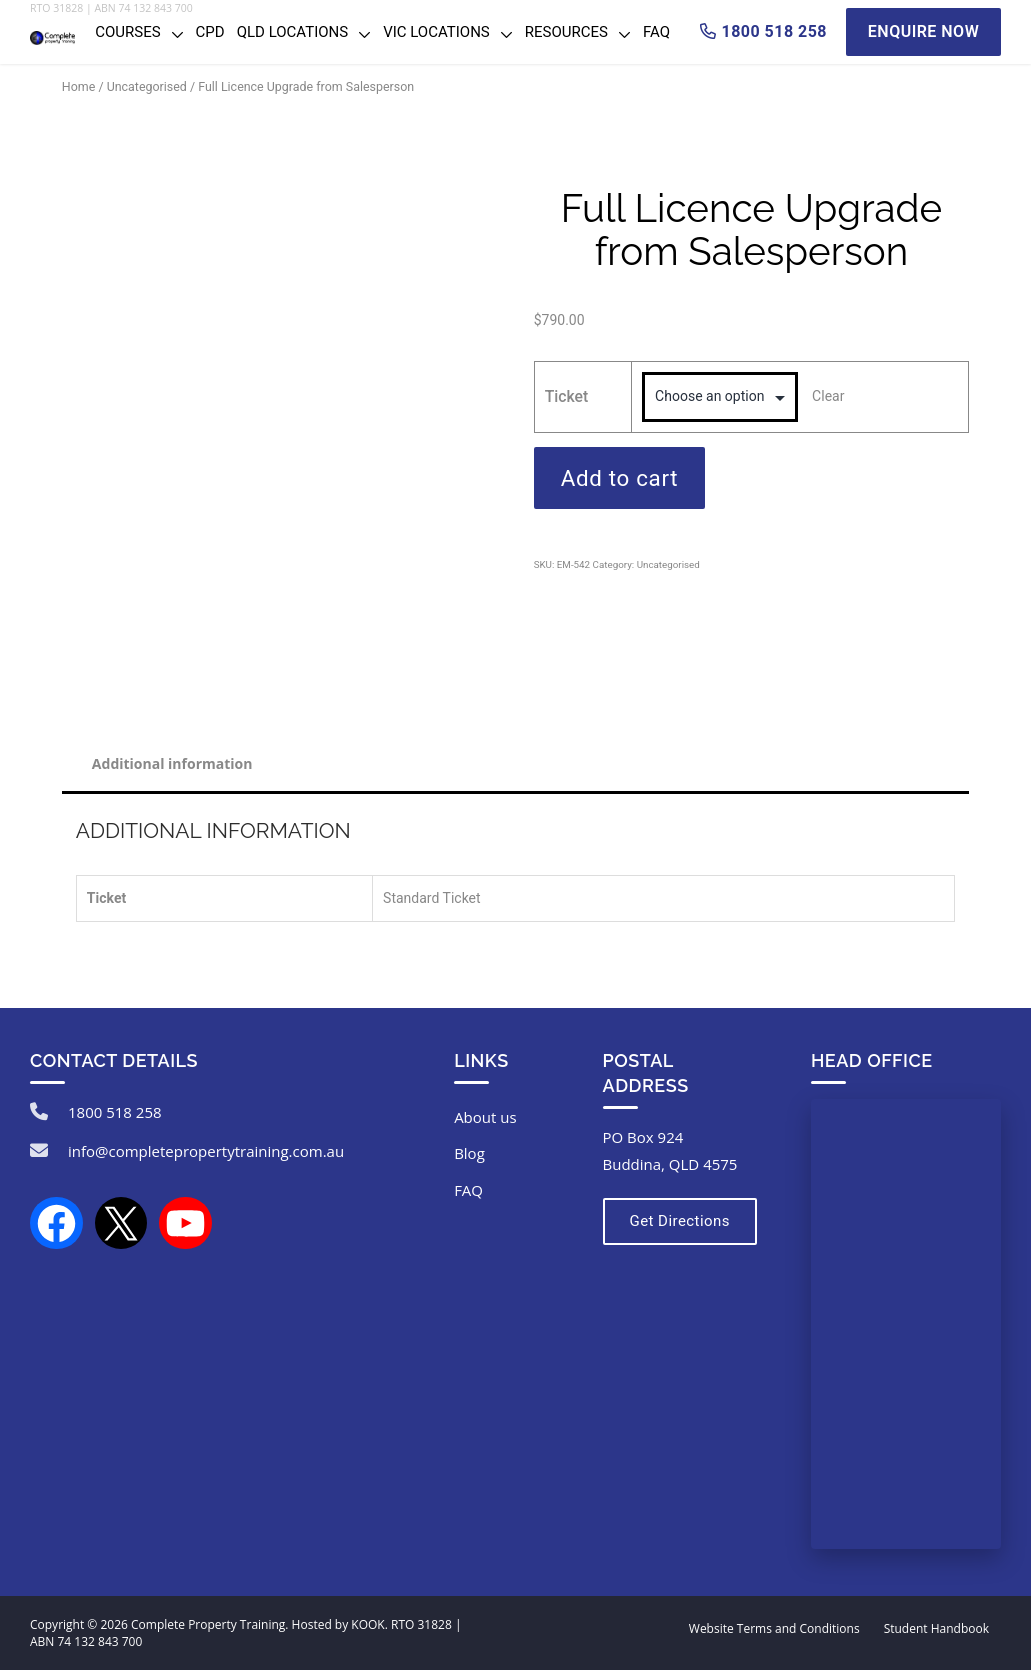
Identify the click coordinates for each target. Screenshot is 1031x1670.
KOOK (367, 1624)
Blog (469, 1153)
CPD (210, 32)
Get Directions (680, 1221)
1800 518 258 (115, 1112)
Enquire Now (923, 31)
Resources (566, 32)
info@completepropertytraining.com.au (206, 1151)
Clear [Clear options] (828, 396)
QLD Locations (292, 32)
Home (78, 86)
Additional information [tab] (172, 763)
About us (485, 1117)
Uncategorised (147, 86)
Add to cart (620, 478)
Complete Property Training (208, 1624)
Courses (127, 32)
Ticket (567, 396)
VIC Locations (436, 32)
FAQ (656, 32)
